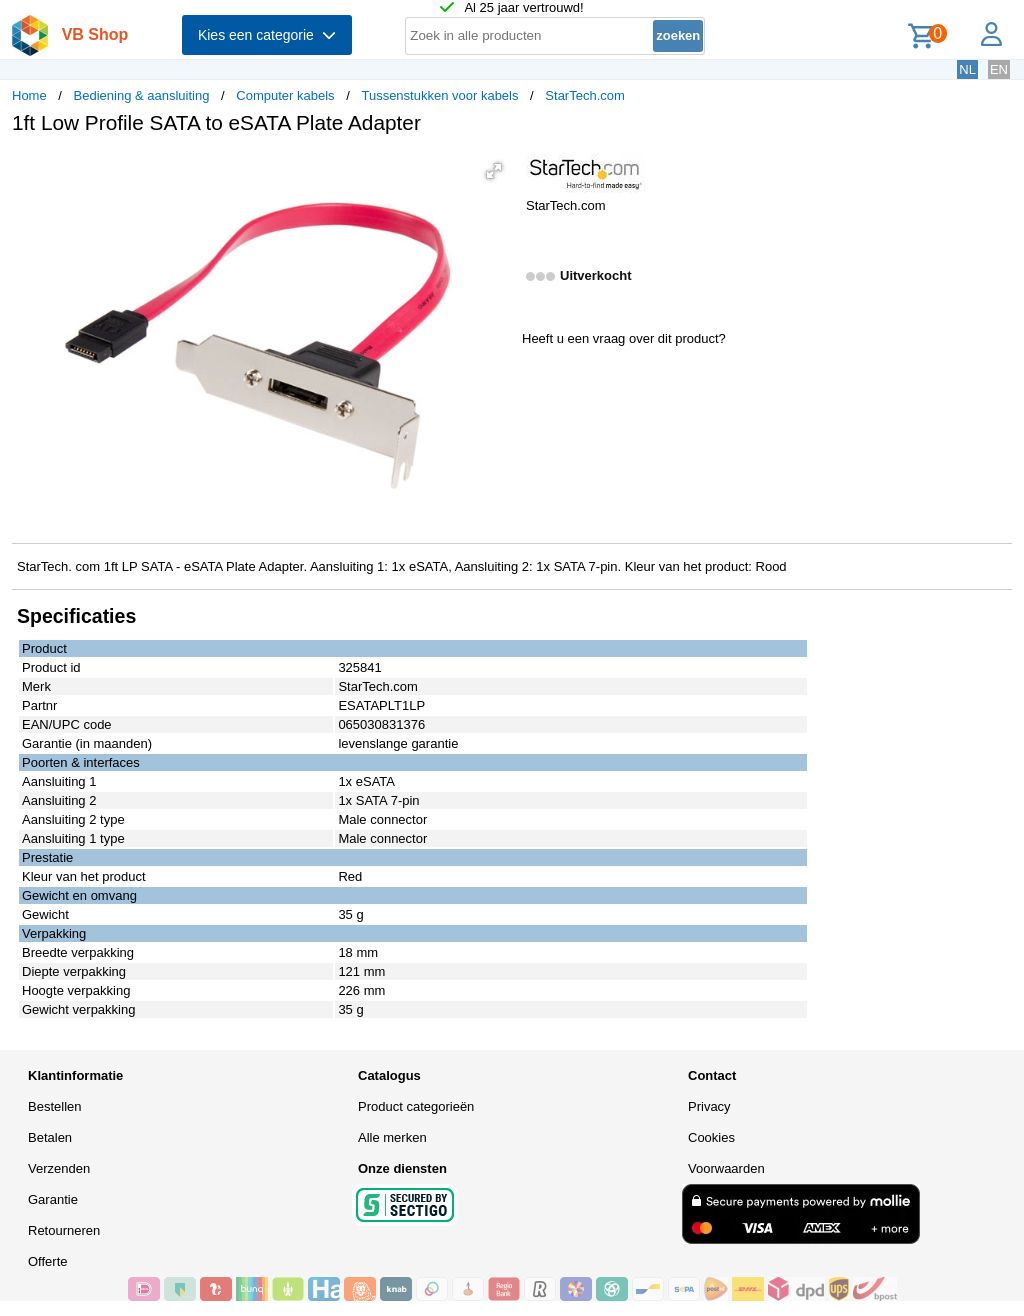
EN (999, 69)
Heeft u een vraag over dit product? (624, 338)
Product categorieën (416, 1106)
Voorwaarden (726, 1168)
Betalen (50, 1137)
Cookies (711, 1137)
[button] (494, 171)
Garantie (53, 1199)
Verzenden (59, 1168)
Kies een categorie (267, 35)
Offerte (48, 1261)
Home (29, 95)
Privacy (709, 1106)
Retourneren (64, 1230)
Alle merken (392, 1137)
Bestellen (54, 1106)
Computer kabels (285, 95)
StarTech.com (584, 95)
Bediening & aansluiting (142, 95)
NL (967, 69)
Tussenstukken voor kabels (439, 95)
